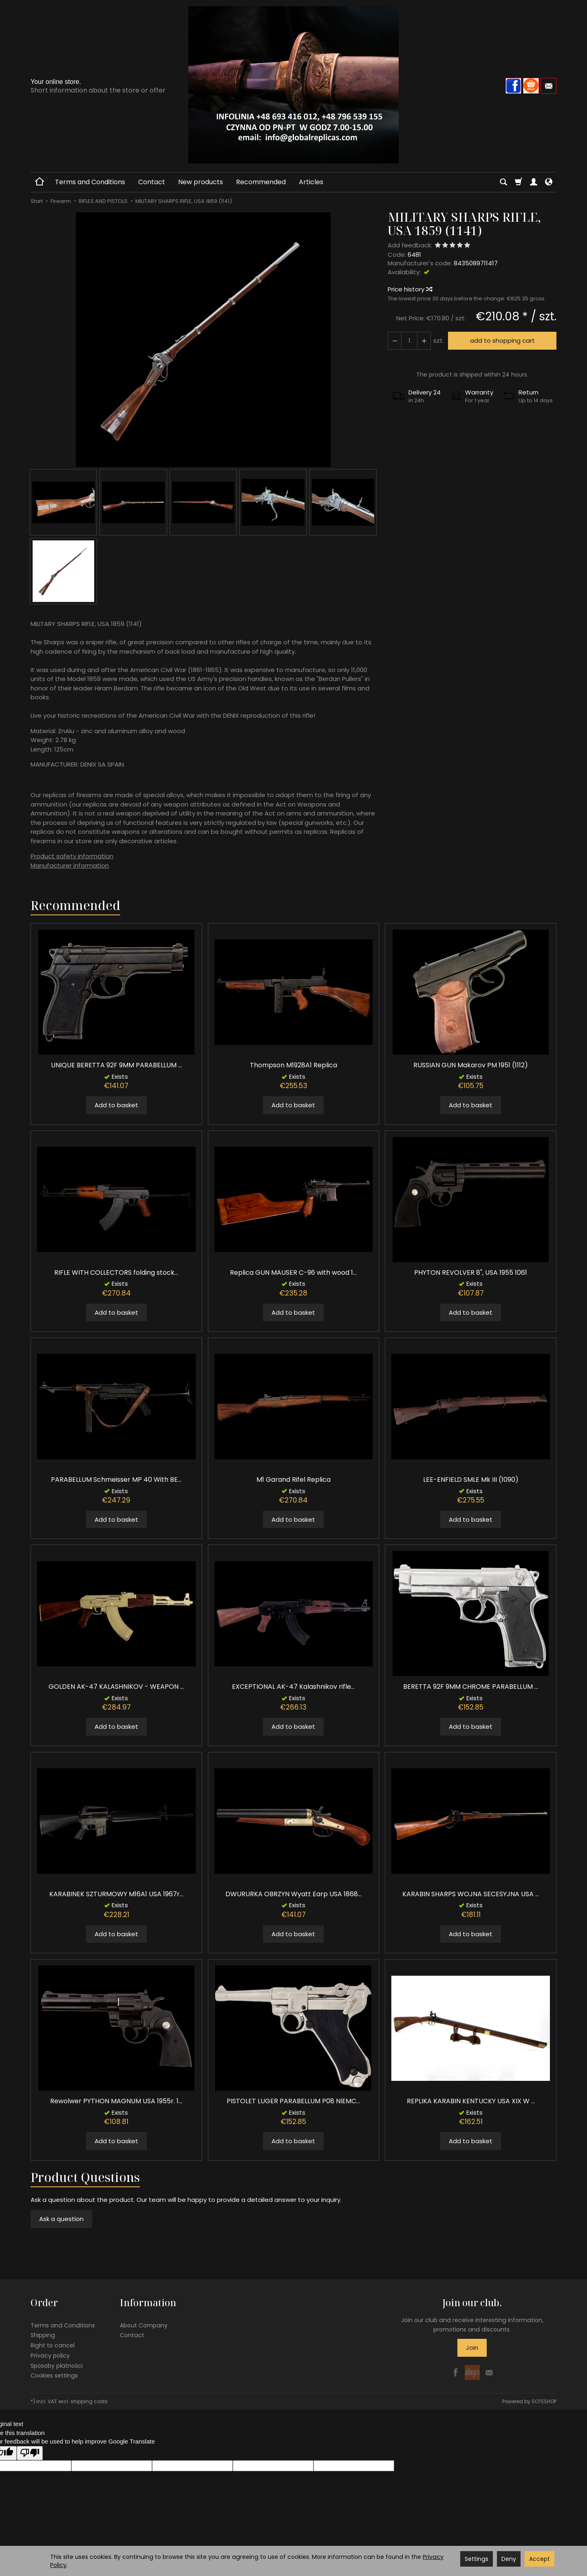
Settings (476, 2559)
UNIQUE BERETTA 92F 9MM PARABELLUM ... (116, 1065)
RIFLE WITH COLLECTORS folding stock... (116, 1272)
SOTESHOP (544, 2401)
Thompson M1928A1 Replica (293, 1065)
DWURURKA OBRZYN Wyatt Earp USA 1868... (293, 1894)
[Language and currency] (548, 182)
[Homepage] (293, 84)
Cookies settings (54, 2375)
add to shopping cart (502, 340)
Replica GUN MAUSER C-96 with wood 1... (293, 1272)
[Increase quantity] (395, 340)
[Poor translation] (30, 2453)
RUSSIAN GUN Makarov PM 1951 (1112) (470, 1065)
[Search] (503, 182)
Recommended (261, 182)
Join (472, 2347)
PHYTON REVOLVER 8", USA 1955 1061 (470, 1272)
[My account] (533, 182)
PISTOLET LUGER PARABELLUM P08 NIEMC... (293, 2101)
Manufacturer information (70, 865)
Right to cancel (53, 2345)
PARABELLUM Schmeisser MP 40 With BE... (116, 1479)
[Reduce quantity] (424, 340)
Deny (508, 2559)
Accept (539, 2559)
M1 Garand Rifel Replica (293, 1479)
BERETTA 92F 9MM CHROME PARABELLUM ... (470, 1686)
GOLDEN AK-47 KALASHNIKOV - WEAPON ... (116, 1686)
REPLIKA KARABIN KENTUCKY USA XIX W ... (471, 2101)
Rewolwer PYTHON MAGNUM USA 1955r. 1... (116, 2101)
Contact (151, 182)
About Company (144, 2325)
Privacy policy (50, 2355)
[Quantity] (409, 340)
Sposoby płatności (57, 2366)
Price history (410, 289)
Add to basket (116, 1105)
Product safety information (72, 856)
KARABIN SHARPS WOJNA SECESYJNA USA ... (470, 1894)
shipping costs (89, 2401)
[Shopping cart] (518, 182)
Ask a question (61, 2219)
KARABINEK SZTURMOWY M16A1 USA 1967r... (116, 1894)
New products (200, 182)
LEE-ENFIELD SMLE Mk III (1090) (471, 1479)
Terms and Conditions (90, 182)
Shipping (43, 2335)
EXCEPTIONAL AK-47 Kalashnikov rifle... (293, 1686)
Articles (311, 182)
